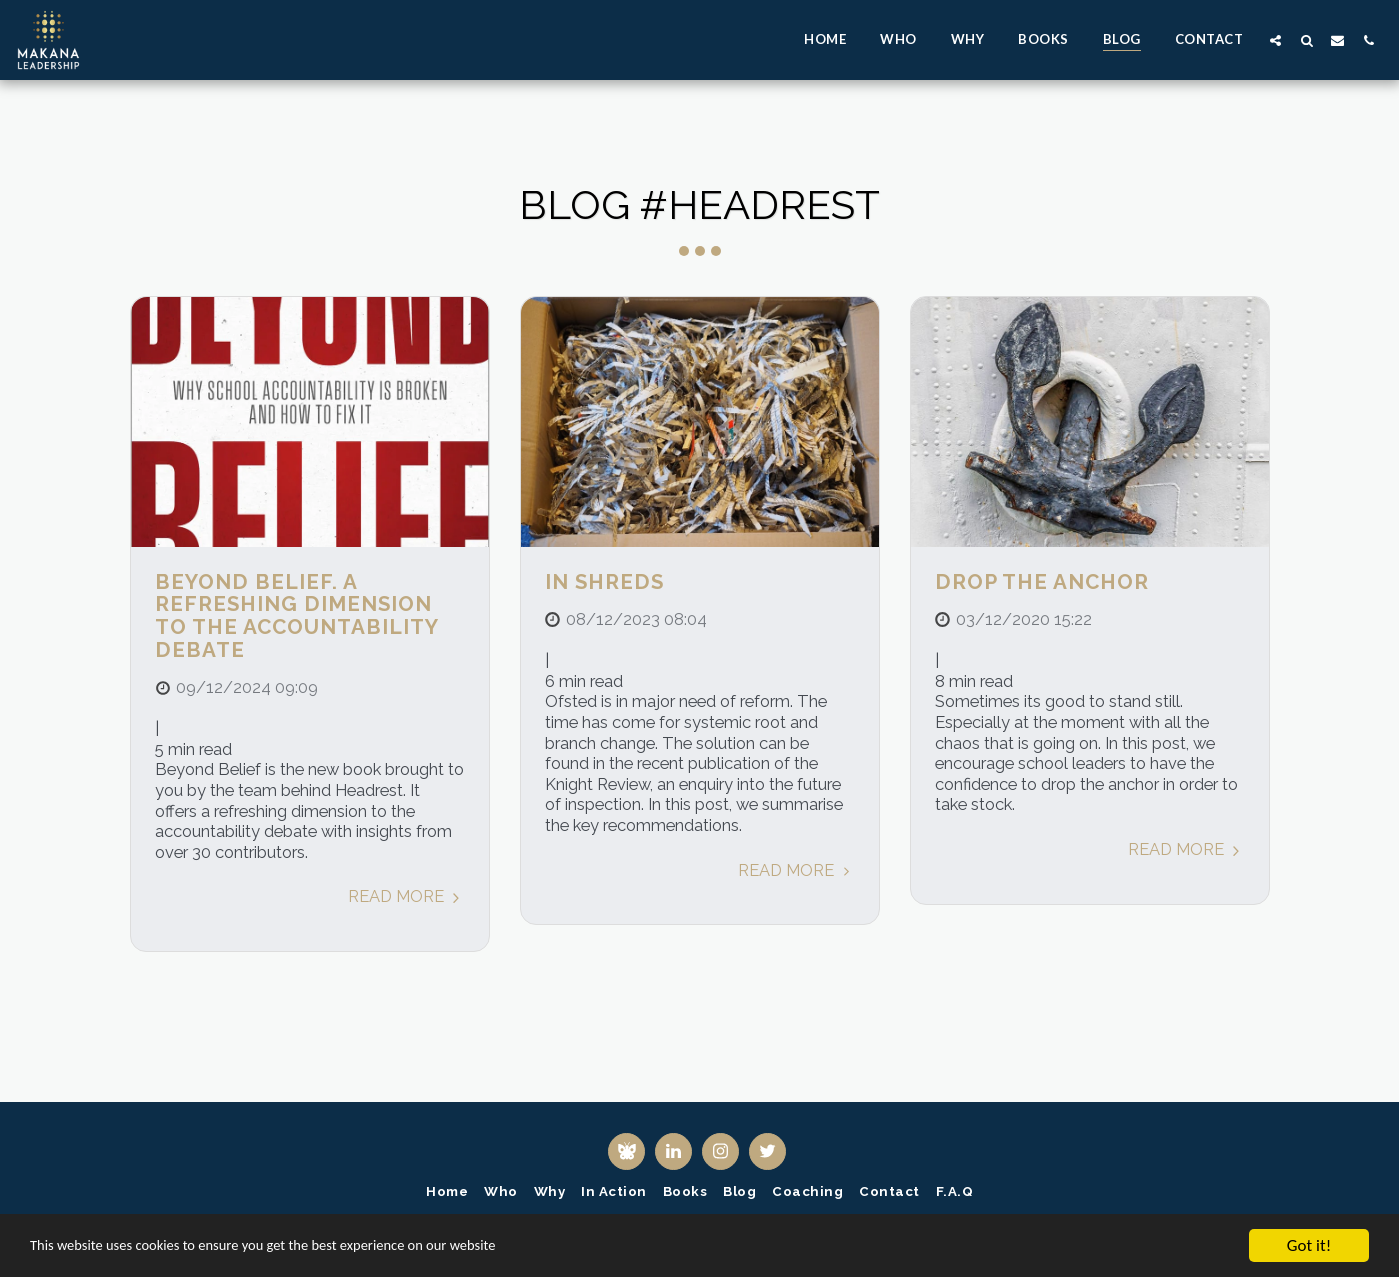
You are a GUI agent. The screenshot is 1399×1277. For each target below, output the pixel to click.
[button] (1275, 40)
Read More (406, 896)
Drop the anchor (1042, 582)
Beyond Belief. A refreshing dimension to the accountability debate (296, 616)
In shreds (604, 582)
